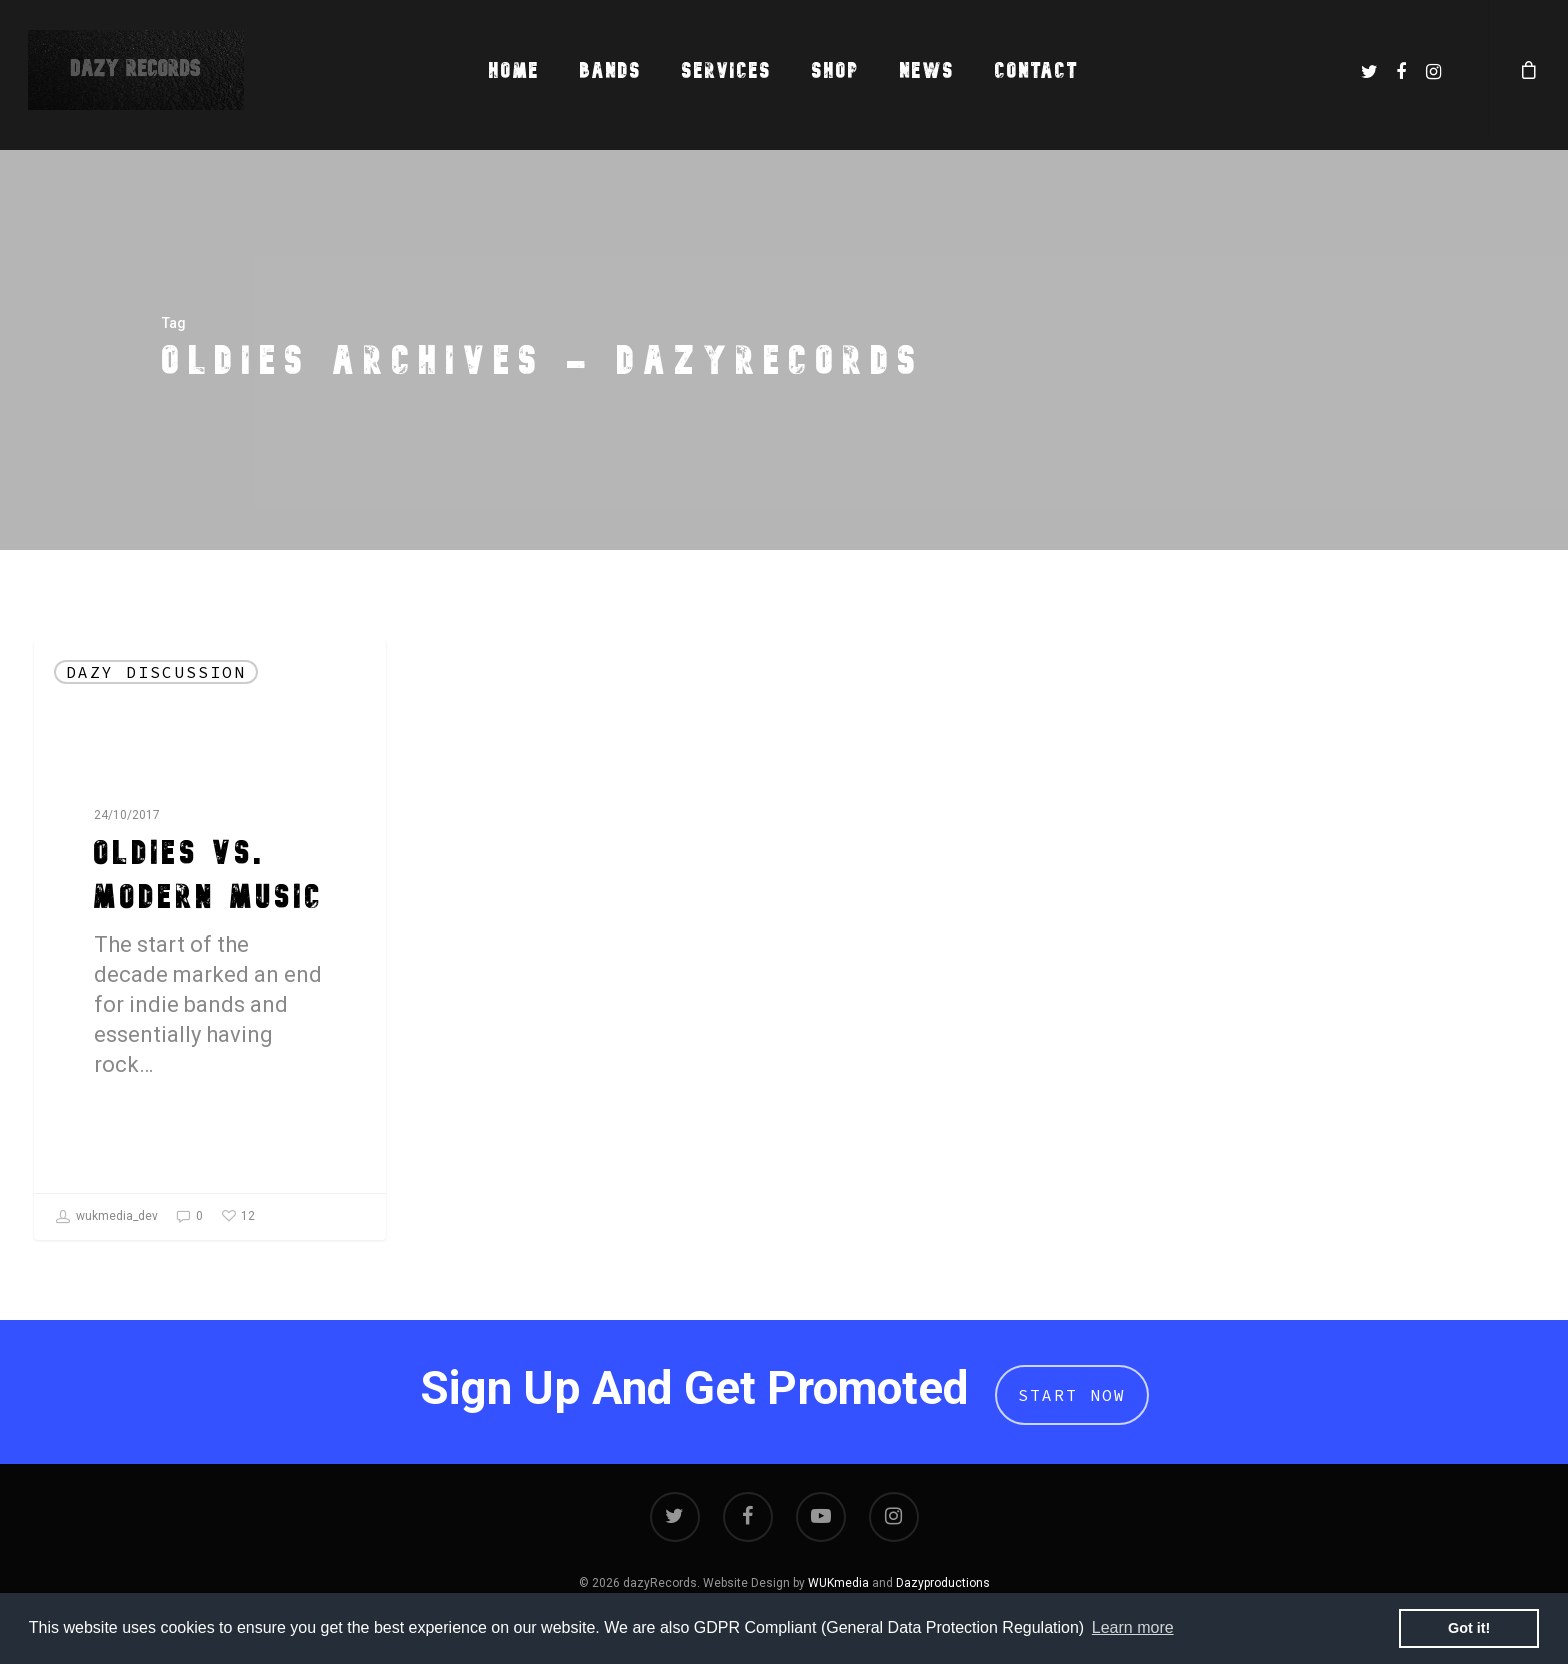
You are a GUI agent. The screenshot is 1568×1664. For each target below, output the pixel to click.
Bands (611, 70)
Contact (1037, 70)
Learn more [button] (1133, 1627)
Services (727, 70)
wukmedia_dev (106, 1217)
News (927, 70)
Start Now (1072, 1395)
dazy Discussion (156, 672)
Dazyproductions (943, 1583)
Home (514, 70)
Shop (836, 70)
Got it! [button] (1469, 1628)
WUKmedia (838, 1583)
